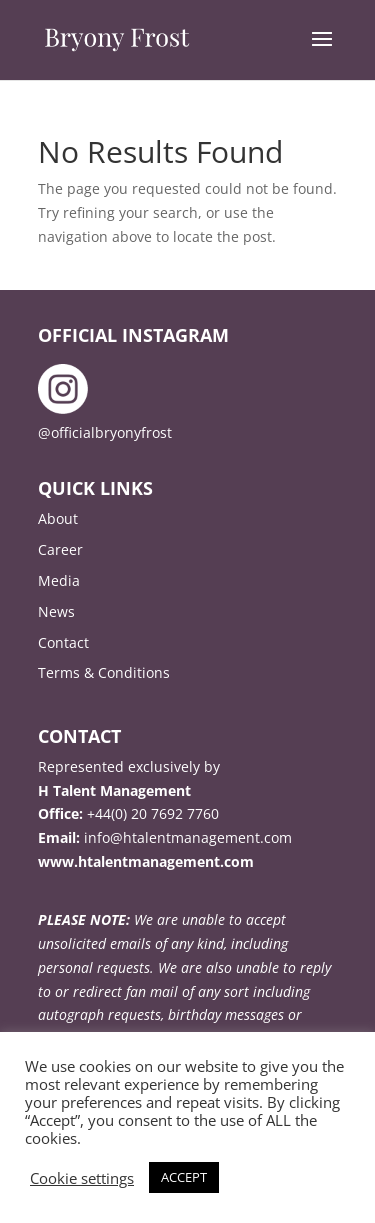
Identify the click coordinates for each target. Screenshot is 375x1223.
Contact (63, 642)
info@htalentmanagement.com (188, 837)
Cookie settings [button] (82, 1178)
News (56, 611)
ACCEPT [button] (184, 1177)
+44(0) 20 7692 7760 (153, 813)
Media (59, 580)
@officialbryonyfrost (105, 432)
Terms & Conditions (104, 672)
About (58, 518)
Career (60, 549)
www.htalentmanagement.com (146, 861)
